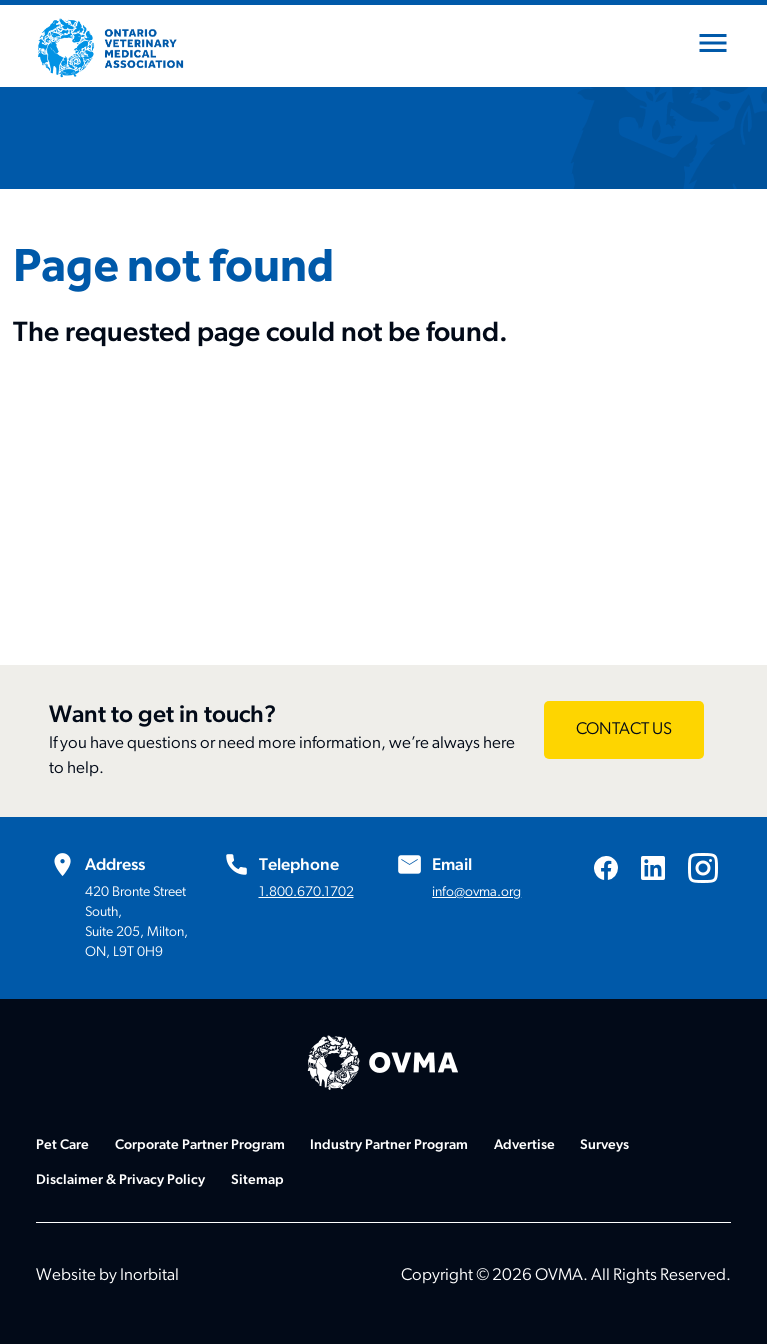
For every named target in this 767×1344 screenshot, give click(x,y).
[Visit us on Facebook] (606, 867)
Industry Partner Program (389, 1145)
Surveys (604, 1145)
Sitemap (257, 1180)
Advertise (524, 1145)
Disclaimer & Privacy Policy (120, 1180)
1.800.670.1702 (306, 892)
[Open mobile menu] (713, 47)
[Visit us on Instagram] (703, 868)
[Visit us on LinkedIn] (653, 867)
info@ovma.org (476, 892)
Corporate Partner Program (200, 1145)
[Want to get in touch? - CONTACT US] (624, 730)
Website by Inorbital (107, 1275)
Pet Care (62, 1145)
